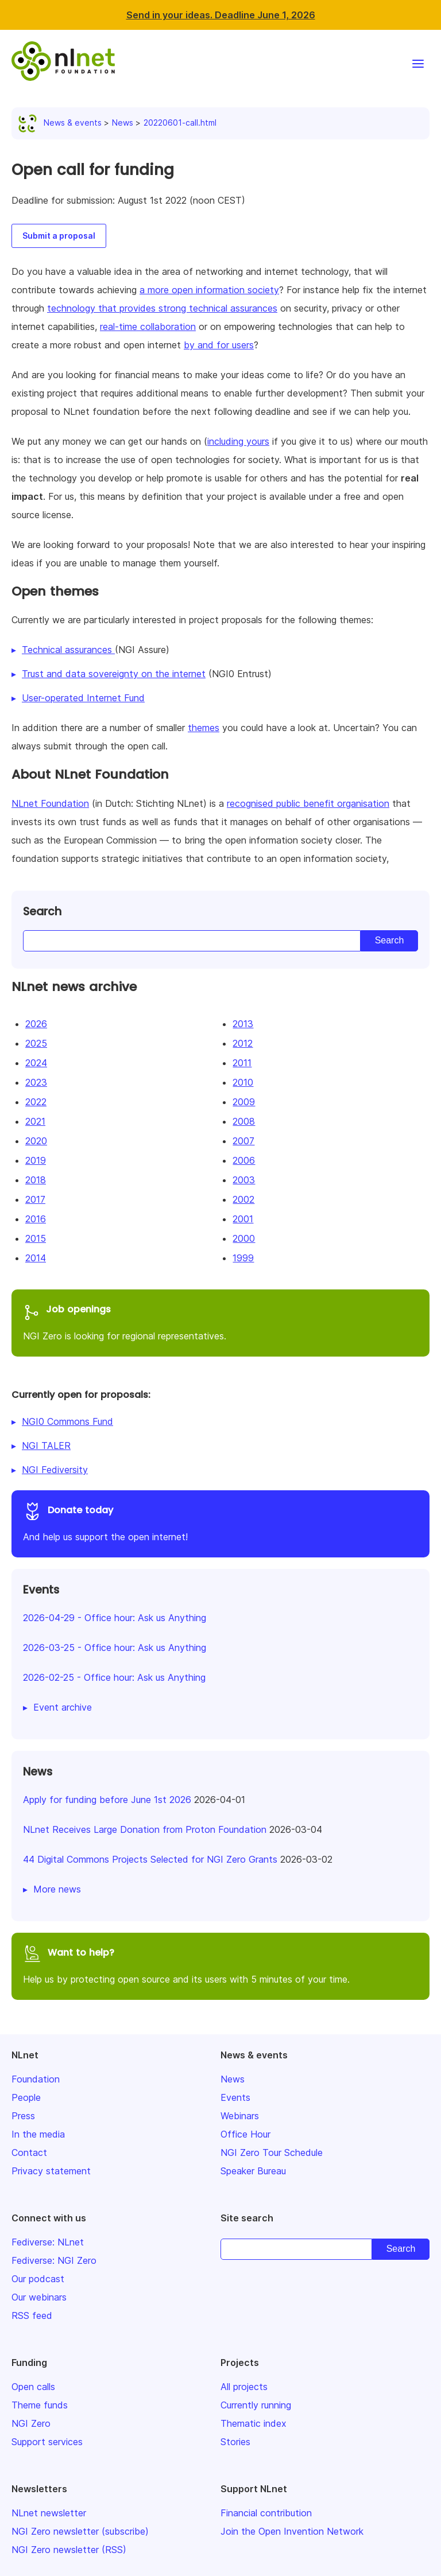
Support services (47, 2441)
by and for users (219, 345)
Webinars (239, 2116)
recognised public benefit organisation (308, 803)
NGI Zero (31, 2423)
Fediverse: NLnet (47, 2242)
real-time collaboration (148, 326)
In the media (38, 2134)
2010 (243, 1082)
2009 (244, 1102)
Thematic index (253, 2423)
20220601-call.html (180, 122)
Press (23, 2116)
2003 (244, 1180)
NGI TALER (46, 1445)
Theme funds (39, 2405)
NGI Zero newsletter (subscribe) (80, 2531)
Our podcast (37, 2278)
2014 (35, 1258)
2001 (243, 1219)
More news (57, 1889)
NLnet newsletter (48, 2513)
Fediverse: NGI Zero (53, 2260)
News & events (62, 122)
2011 (242, 1063)
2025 (36, 1043)
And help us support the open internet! (220, 1522)
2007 (243, 1141)
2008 (244, 1121)
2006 (244, 1160)
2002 (243, 1199)
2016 (35, 1219)
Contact (29, 2152)
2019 (35, 1160)
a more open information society (209, 290)
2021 (35, 1121)
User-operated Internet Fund (83, 698)
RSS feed (31, 2315)
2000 (244, 1238)
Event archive (62, 1707)
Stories (235, 2441)
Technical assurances (68, 649)
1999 (243, 1258)
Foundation (35, 2079)
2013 (243, 1023)
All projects (244, 2386)
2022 (36, 1102)
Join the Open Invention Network (291, 2531)
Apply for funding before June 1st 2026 (107, 1799)
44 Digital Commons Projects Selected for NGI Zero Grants (150, 1859)
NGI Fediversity (55, 1469)
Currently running (255, 2405)
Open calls (33, 2386)
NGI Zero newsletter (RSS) (68, 2549)
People (26, 2097)
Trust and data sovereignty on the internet (114, 673)
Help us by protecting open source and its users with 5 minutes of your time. (220, 1964)
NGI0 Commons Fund (67, 1421)
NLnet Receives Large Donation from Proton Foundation (144, 1829)
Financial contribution (266, 2513)
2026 (36, 1023)
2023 (36, 1082)
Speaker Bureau (253, 2171)
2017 (35, 1199)
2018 (35, 1180)
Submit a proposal (58, 235)
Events (235, 2097)
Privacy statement (51, 2171)
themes (203, 727)
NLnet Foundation (50, 803)
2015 (35, 1238)
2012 (243, 1043)
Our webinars (39, 2297)
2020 (36, 1141)
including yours (238, 441)
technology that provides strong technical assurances (162, 308)
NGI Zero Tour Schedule (271, 2152)
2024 (36, 1063)
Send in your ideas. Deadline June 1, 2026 (220, 15)
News (122, 122)
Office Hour (245, 2134)
